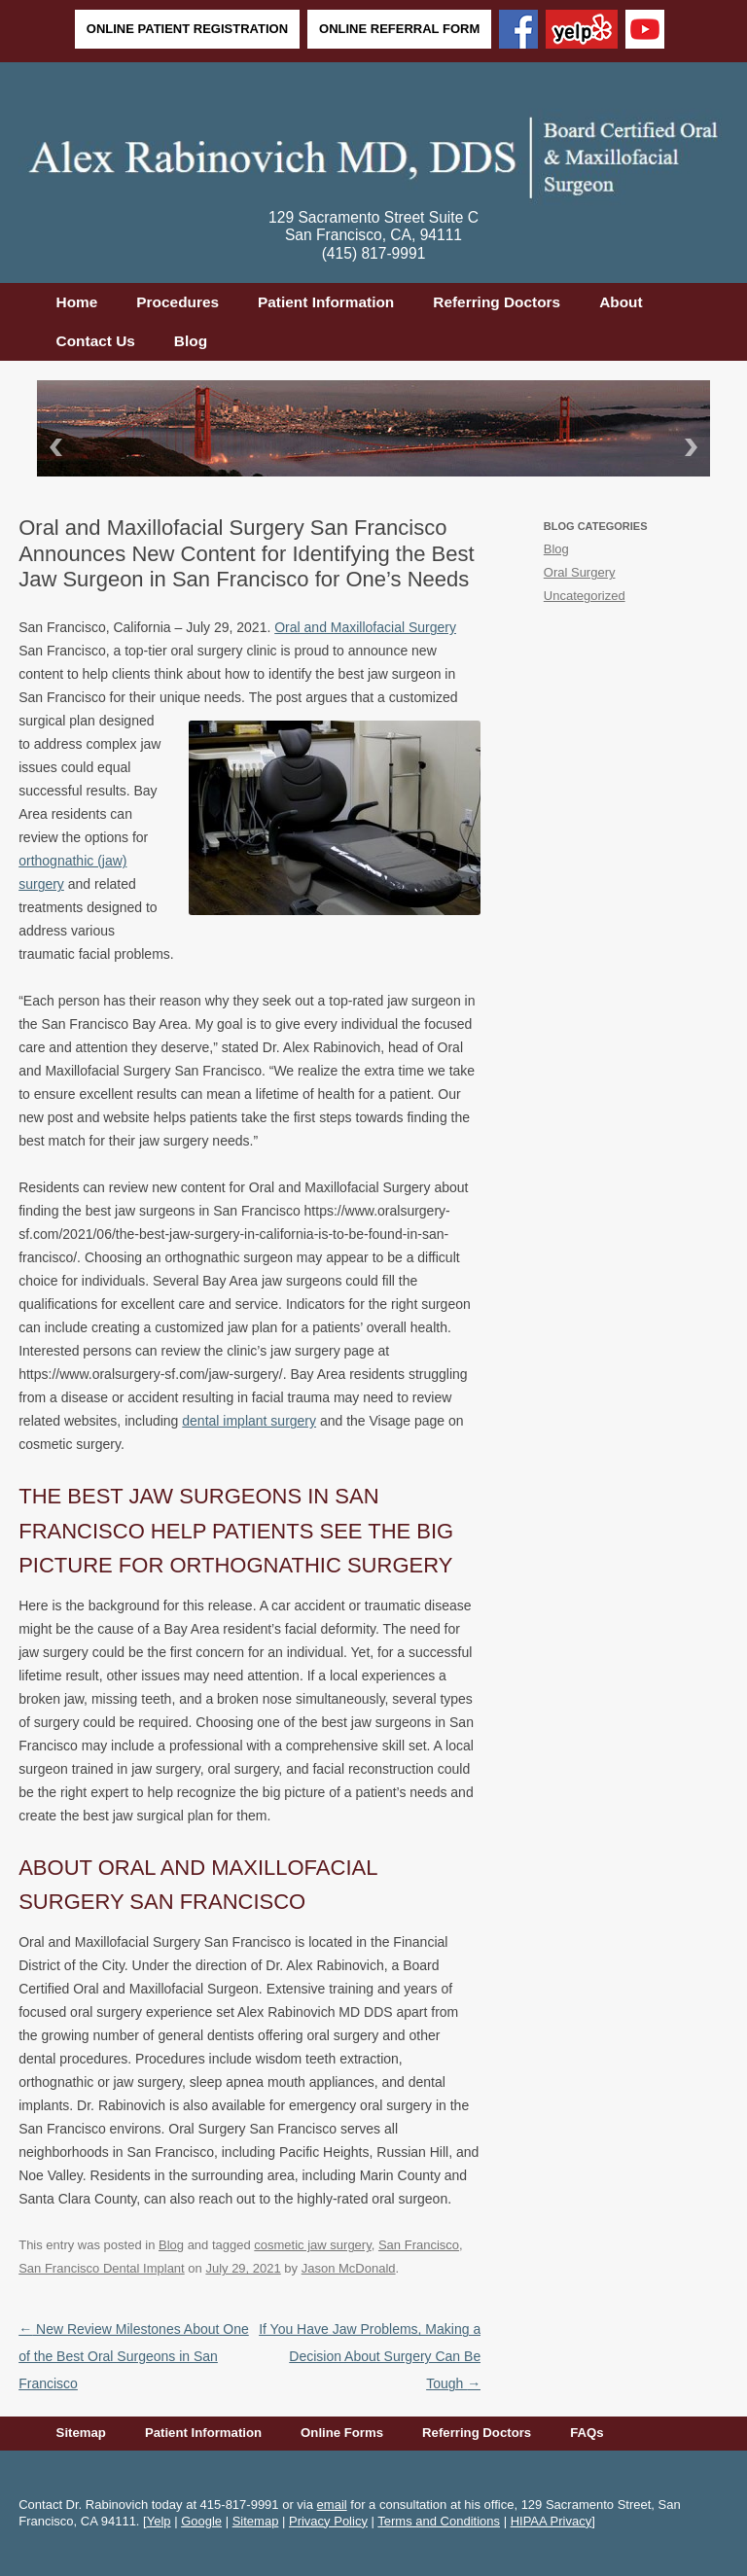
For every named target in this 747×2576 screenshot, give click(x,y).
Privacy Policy (328, 2521)
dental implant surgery (249, 1421)
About (620, 302)
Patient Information (326, 302)
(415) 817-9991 (374, 253)
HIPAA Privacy (551, 2521)
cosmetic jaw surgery (312, 2245)
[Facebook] (518, 31)
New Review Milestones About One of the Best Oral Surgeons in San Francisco (133, 2356)
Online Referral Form (399, 28)
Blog (190, 341)
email (332, 2504)
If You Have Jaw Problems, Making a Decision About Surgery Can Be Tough (369, 2356)
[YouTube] (644, 31)
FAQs (586, 2432)
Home (77, 302)
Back (52, 446)
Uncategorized (584, 595)
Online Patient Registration (187, 28)
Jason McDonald (349, 2268)
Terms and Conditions (438, 2521)
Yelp (159, 2521)
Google (201, 2521)
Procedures (177, 302)
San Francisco (418, 2245)
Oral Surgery (580, 572)
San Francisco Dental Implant (101, 2268)
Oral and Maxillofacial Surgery (365, 627)
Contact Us (95, 341)
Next (694, 446)
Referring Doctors (496, 302)
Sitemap (81, 2432)
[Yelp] (582, 31)
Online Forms (342, 2432)
